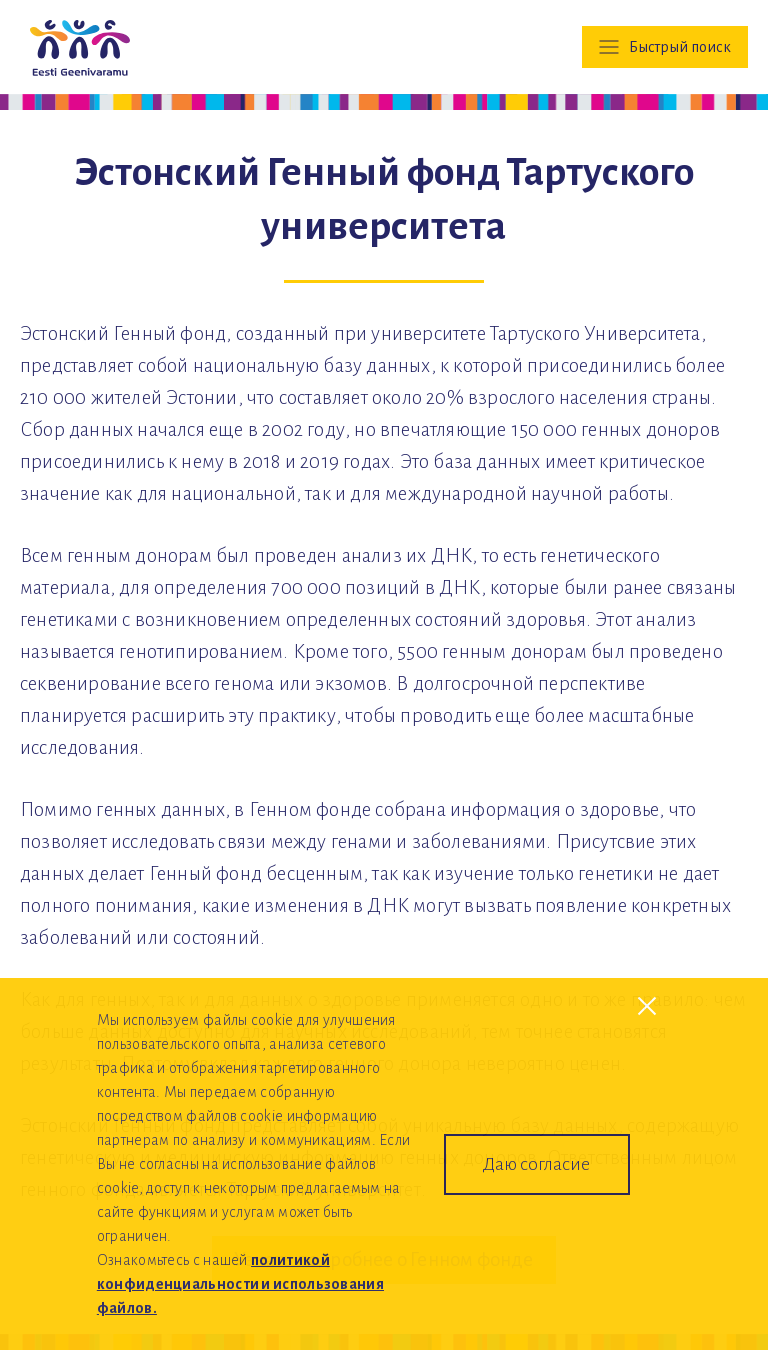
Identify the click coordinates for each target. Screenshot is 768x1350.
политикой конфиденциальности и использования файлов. (240, 1284)
